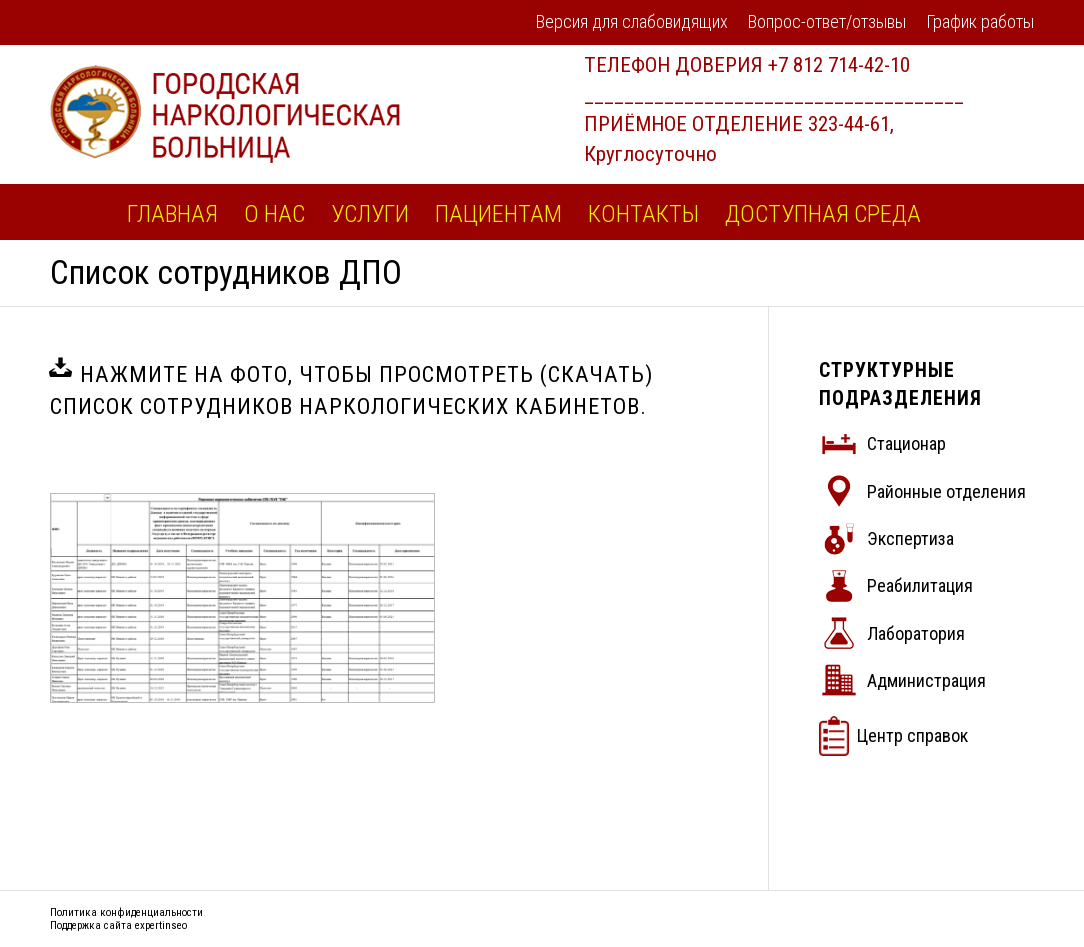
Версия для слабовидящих (632, 21)
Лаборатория (916, 633)
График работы (980, 21)
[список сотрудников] (242, 598)
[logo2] (225, 114)
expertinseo (161, 925)
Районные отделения (946, 491)
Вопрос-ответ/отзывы (827, 21)
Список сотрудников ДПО (226, 272)
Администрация (926, 680)
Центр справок (912, 735)
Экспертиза (910, 538)
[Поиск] (950, 212)
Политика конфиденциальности (126, 912)
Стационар (906, 443)
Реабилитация (920, 585)
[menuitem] (632, 23)
